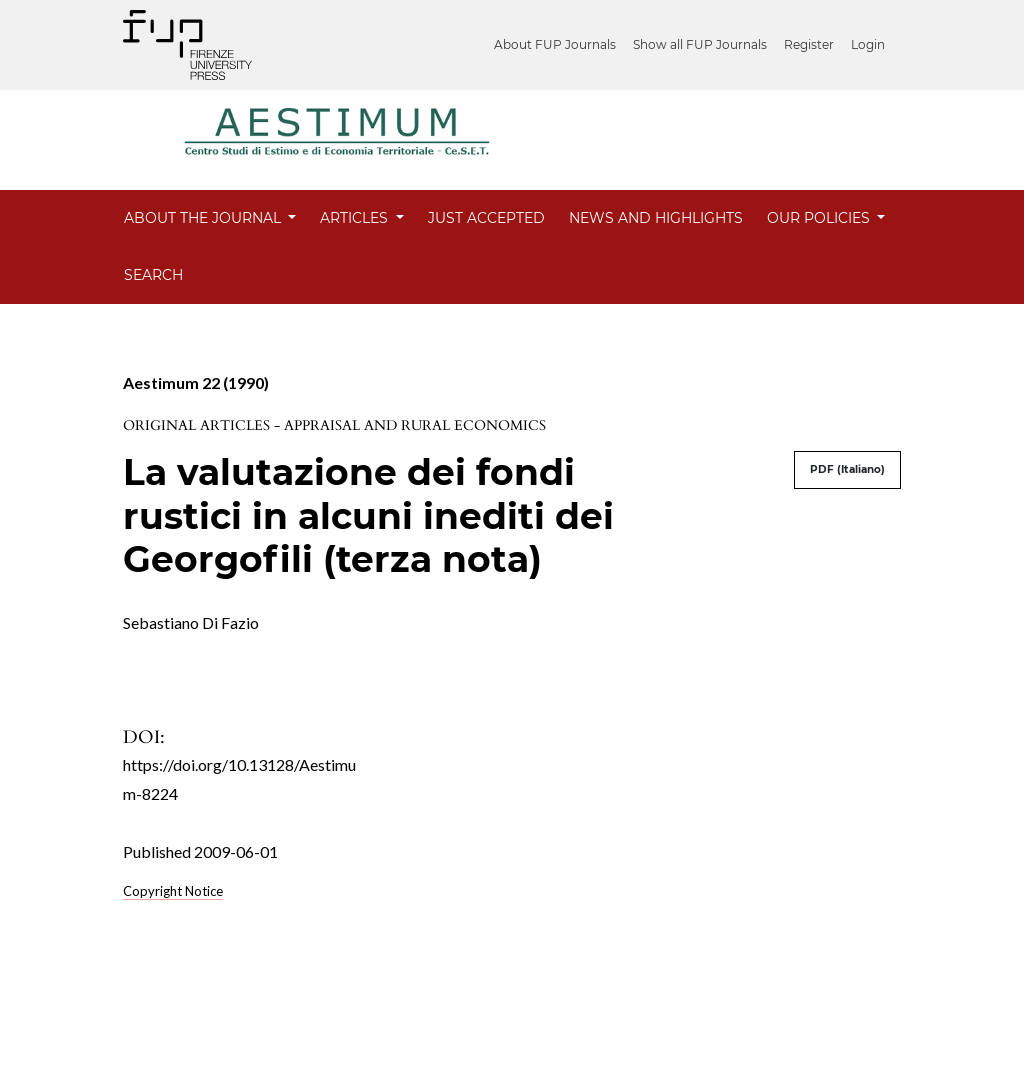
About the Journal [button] (204, 218)
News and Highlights (656, 218)
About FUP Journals (555, 44)
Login (868, 44)
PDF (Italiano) (847, 469)
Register (809, 44)
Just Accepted (486, 218)
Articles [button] (356, 218)
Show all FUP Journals (700, 44)
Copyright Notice (173, 891)
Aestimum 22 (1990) (196, 382)
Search (153, 275)
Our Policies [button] (820, 218)
